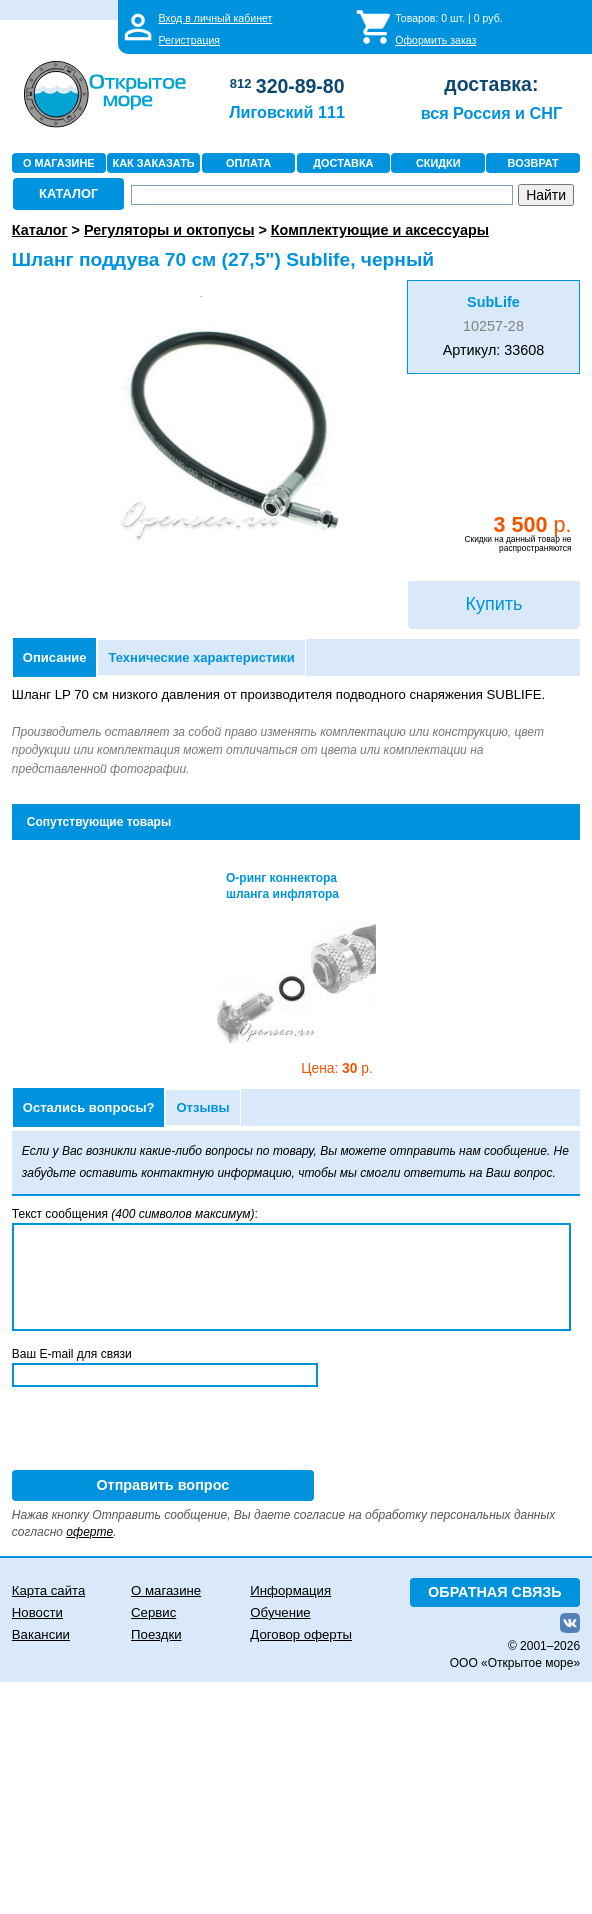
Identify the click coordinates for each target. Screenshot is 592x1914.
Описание (55, 657)
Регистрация (189, 40)
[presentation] (164, 1431)
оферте (89, 1532)
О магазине (166, 1590)
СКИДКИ (438, 163)
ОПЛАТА (248, 163)
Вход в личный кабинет (215, 18)
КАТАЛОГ (68, 193)
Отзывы (202, 1107)
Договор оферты (301, 1634)
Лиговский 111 (287, 112)
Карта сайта (48, 1590)
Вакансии (41, 1634)
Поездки (156, 1634)
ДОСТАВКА (343, 163)
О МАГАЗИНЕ (59, 163)
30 (337, 1068)
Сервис (153, 1612)
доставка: (491, 84)
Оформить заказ (435, 40)
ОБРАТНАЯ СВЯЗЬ (495, 1592)
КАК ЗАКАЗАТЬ (154, 163)
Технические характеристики (201, 657)
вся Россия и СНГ (491, 113)
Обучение (280, 1612)
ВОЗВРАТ (533, 163)
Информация (290, 1590)
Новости (37, 1612)
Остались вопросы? (89, 1107)
